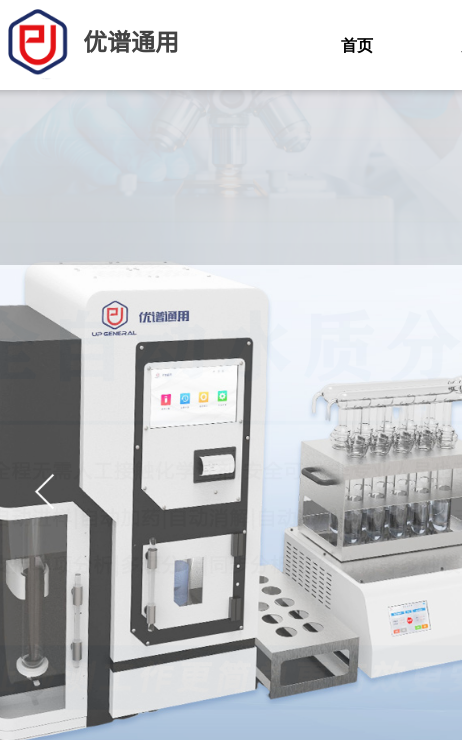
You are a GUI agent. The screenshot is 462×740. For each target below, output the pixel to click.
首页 (357, 45)
